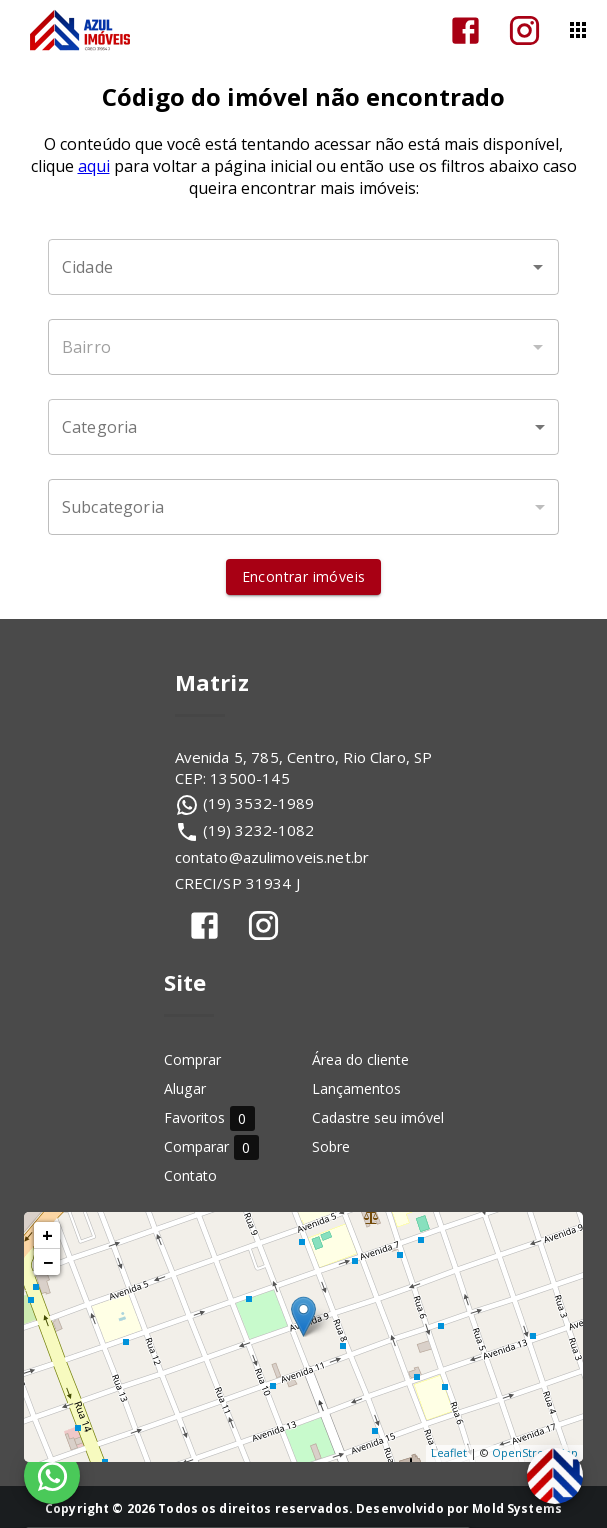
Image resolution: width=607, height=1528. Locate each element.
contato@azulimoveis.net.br (272, 857)
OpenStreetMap (535, 1452)
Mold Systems (517, 1508)
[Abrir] (538, 267)
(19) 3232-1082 (259, 830)
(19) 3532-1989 (259, 803)
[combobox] (303, 267)
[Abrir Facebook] (465, 30)
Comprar (192, 1059)
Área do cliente (360, 1059)
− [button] (48, 1262)
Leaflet (449, 1452)
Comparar (211, 1146)
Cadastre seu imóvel (378, 1117)
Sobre (331, 1146)
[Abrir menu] (578, 30)
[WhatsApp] (52, 1476)
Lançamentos (356, 1088)
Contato (190, 1175)
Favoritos (209, 1117)
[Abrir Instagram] (524, 30)
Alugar (185, 1088)
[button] (303, 427)
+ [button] (47, 1235)
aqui (94, 166)
